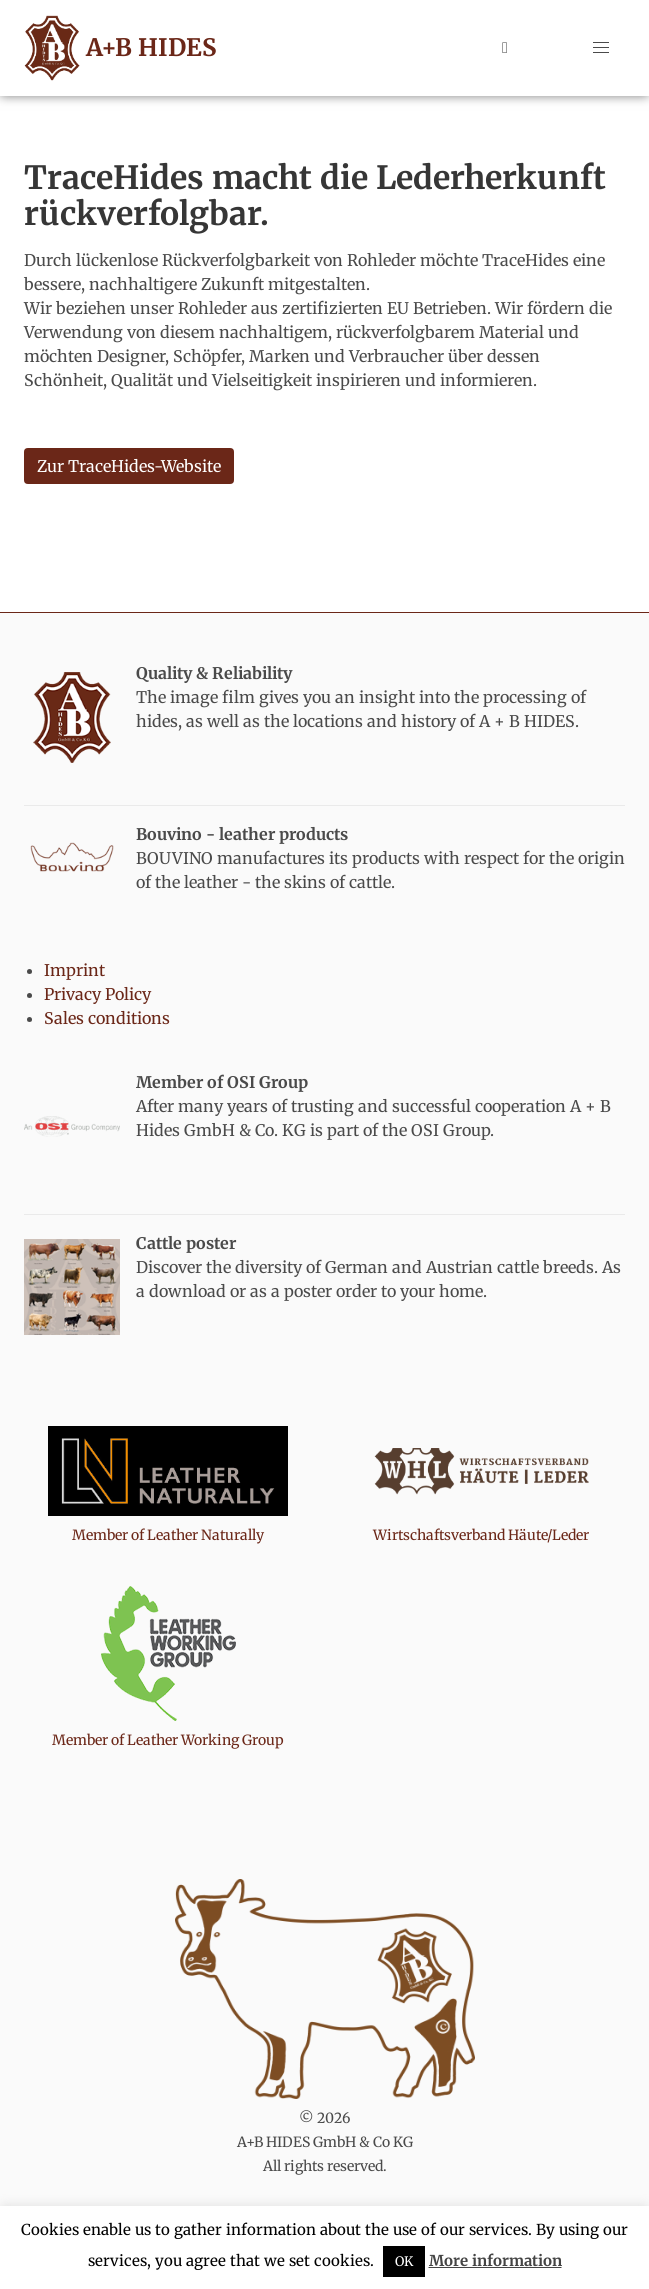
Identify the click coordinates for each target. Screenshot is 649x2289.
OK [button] (404, 2261)
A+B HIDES (117, 48)
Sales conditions (107, 1018)
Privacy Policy (97, 994)
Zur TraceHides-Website (129, 466)
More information (495, 2260)
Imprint (74, 970)
